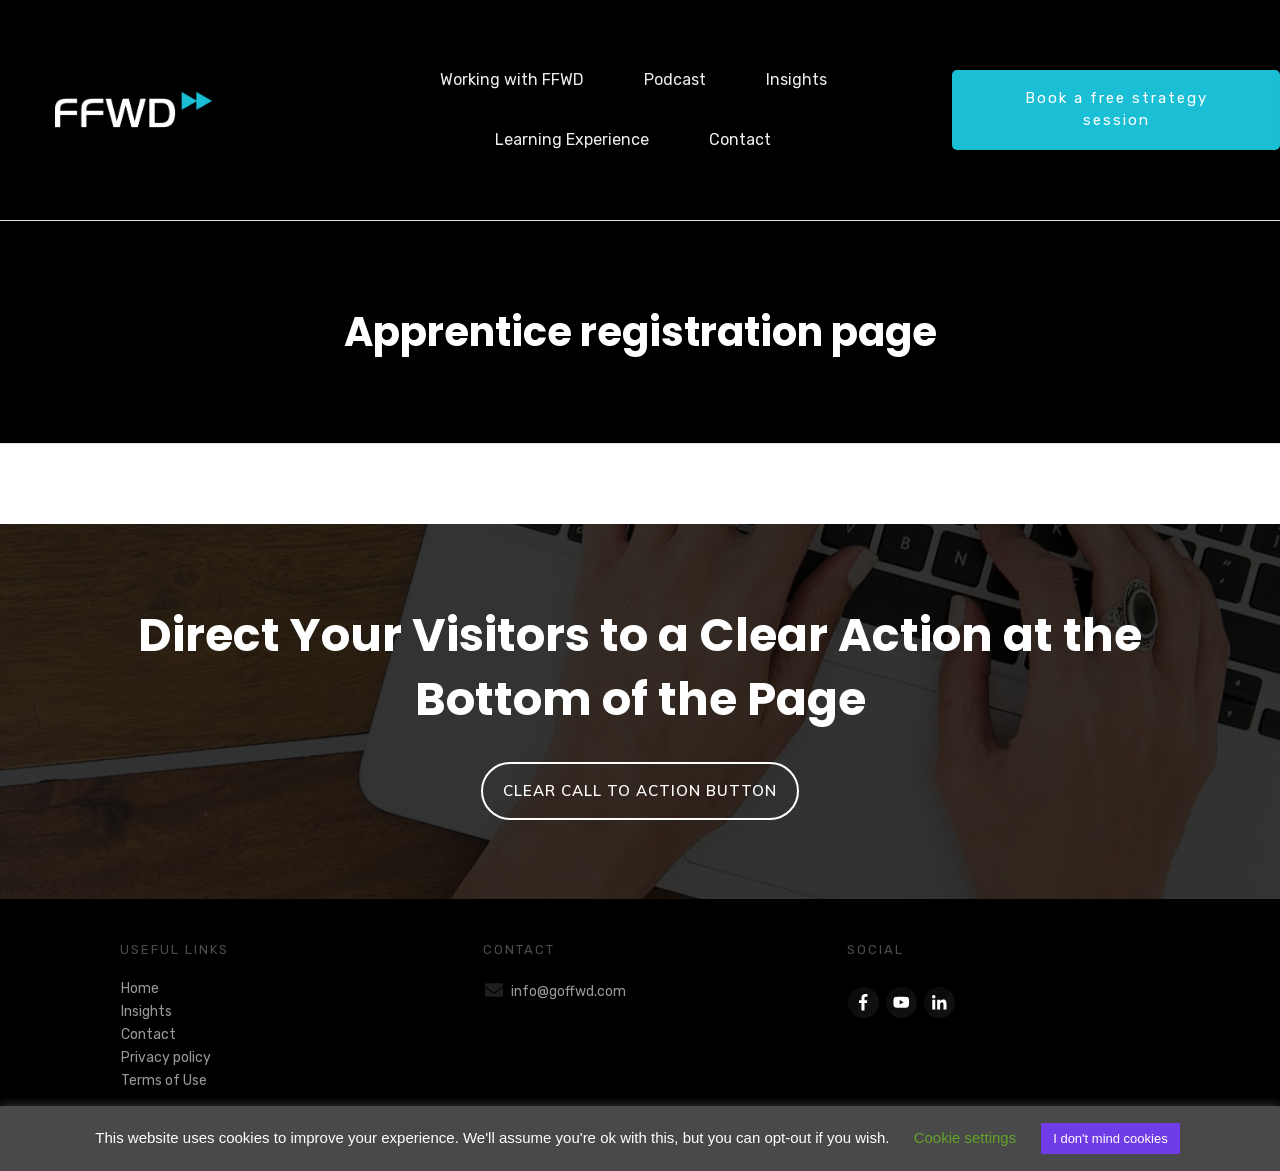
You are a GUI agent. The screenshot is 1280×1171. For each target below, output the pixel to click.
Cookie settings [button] (965, 1137)
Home (140, 988)
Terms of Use (164, 1080)
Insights (146, 1011)
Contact (148, 1034)
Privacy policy (166, 1057)
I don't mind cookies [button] (1110, 1138)
